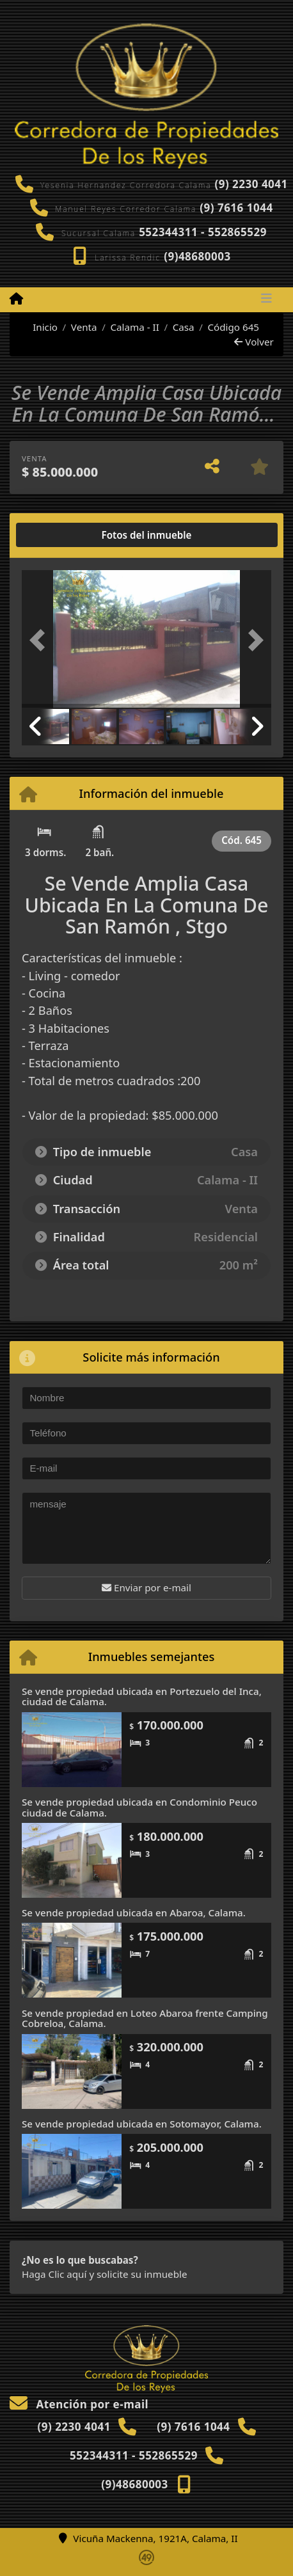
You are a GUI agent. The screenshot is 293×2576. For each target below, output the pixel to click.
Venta (84, 327)
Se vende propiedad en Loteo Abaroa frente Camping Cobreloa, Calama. (145, 2018)
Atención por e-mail (79, 2404)
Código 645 (233, 327)
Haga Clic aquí (54, 2274)
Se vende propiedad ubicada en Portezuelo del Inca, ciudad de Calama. (142, 1696)
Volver (253, 341)
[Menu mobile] (16, 298)
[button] (40, 640)
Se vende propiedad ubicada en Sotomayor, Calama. (142, 2123)
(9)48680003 (197, 256)
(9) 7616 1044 (236, 207)
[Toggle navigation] (266, 299)
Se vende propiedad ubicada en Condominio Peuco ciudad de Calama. (139, 1807)
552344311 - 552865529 (203, 232)
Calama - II (134, 327)
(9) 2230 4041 (250, 184)
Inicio (38, 327)
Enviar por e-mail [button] (146, 1587)
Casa (183, 327)
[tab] (70, 535)
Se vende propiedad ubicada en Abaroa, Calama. (134, 1912)
